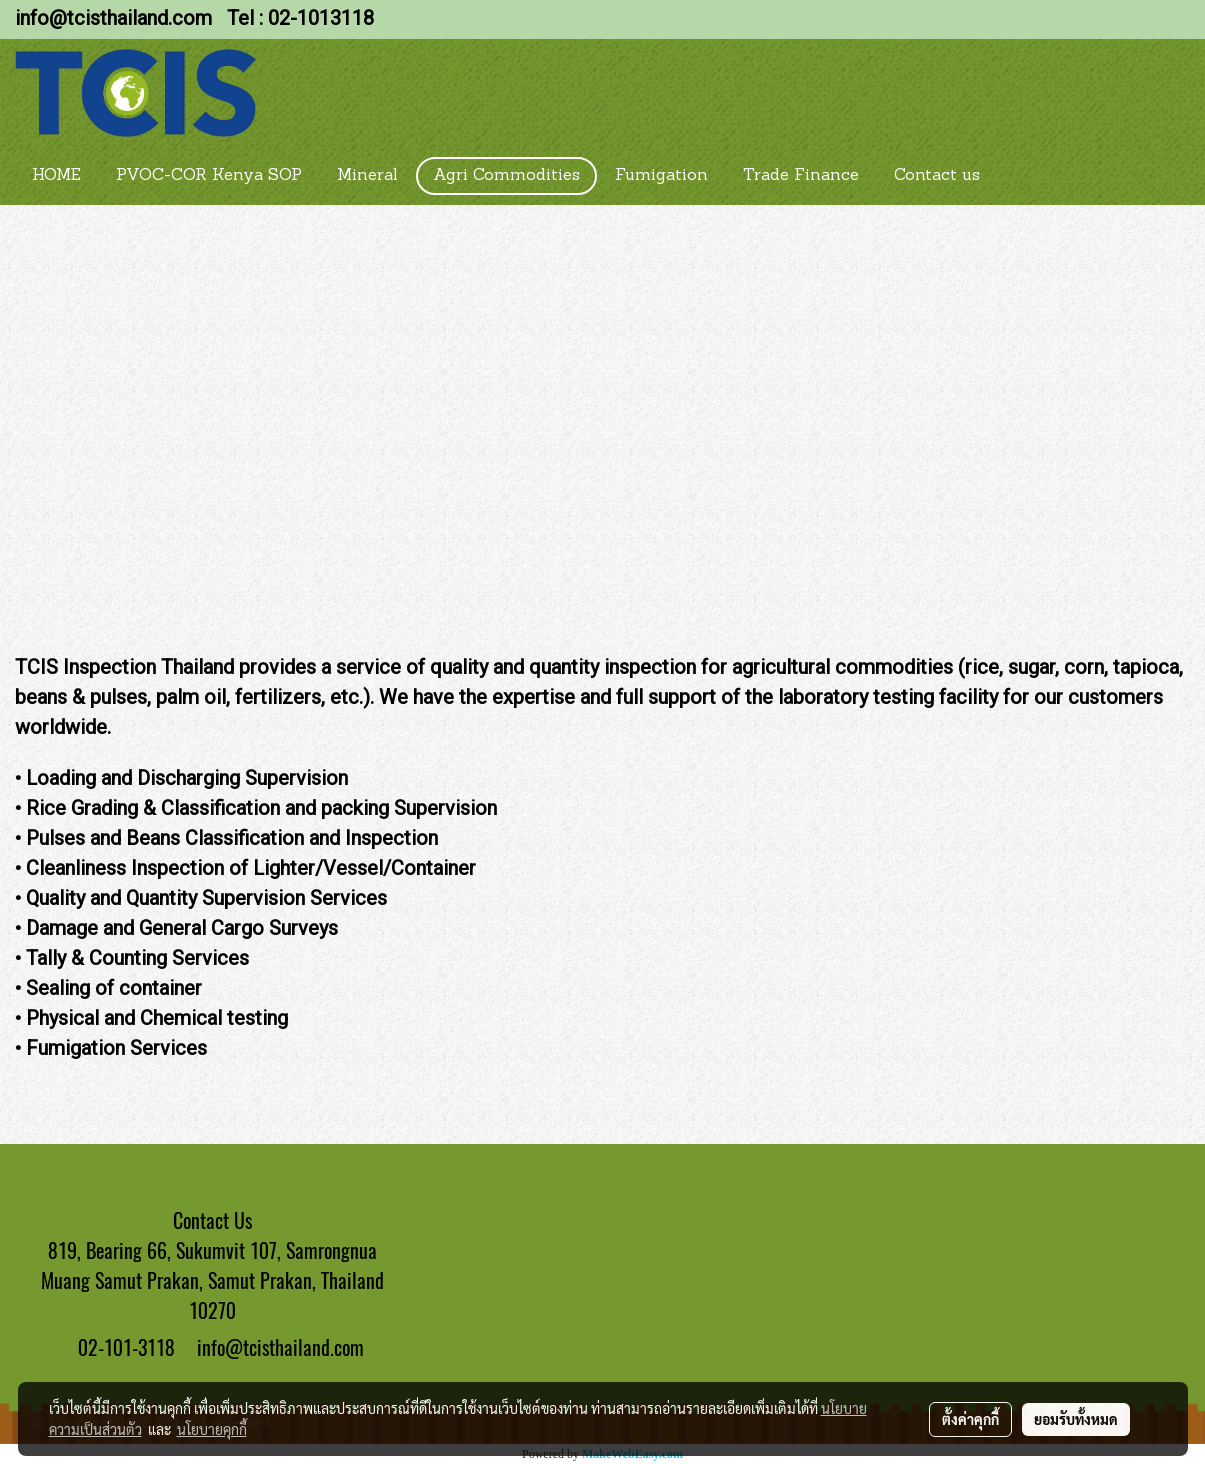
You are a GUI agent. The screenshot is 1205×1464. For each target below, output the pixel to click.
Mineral (367, 176)
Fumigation (661, 176)
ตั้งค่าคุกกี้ (970, 1419)
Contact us (937, 176)
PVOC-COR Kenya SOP (209, 176)
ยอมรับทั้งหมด (1076, 1419)
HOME (56, 176)
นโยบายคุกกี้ (212, 1429)
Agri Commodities (506, 176)
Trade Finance (801, 176)
